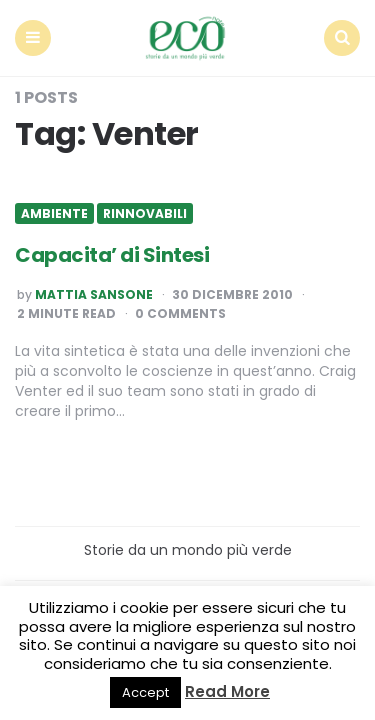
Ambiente (54, 214)
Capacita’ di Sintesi (112, 255)
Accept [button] (145, 692)
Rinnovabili (145, 214)
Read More (227, 691)
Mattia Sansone (94, 295)
